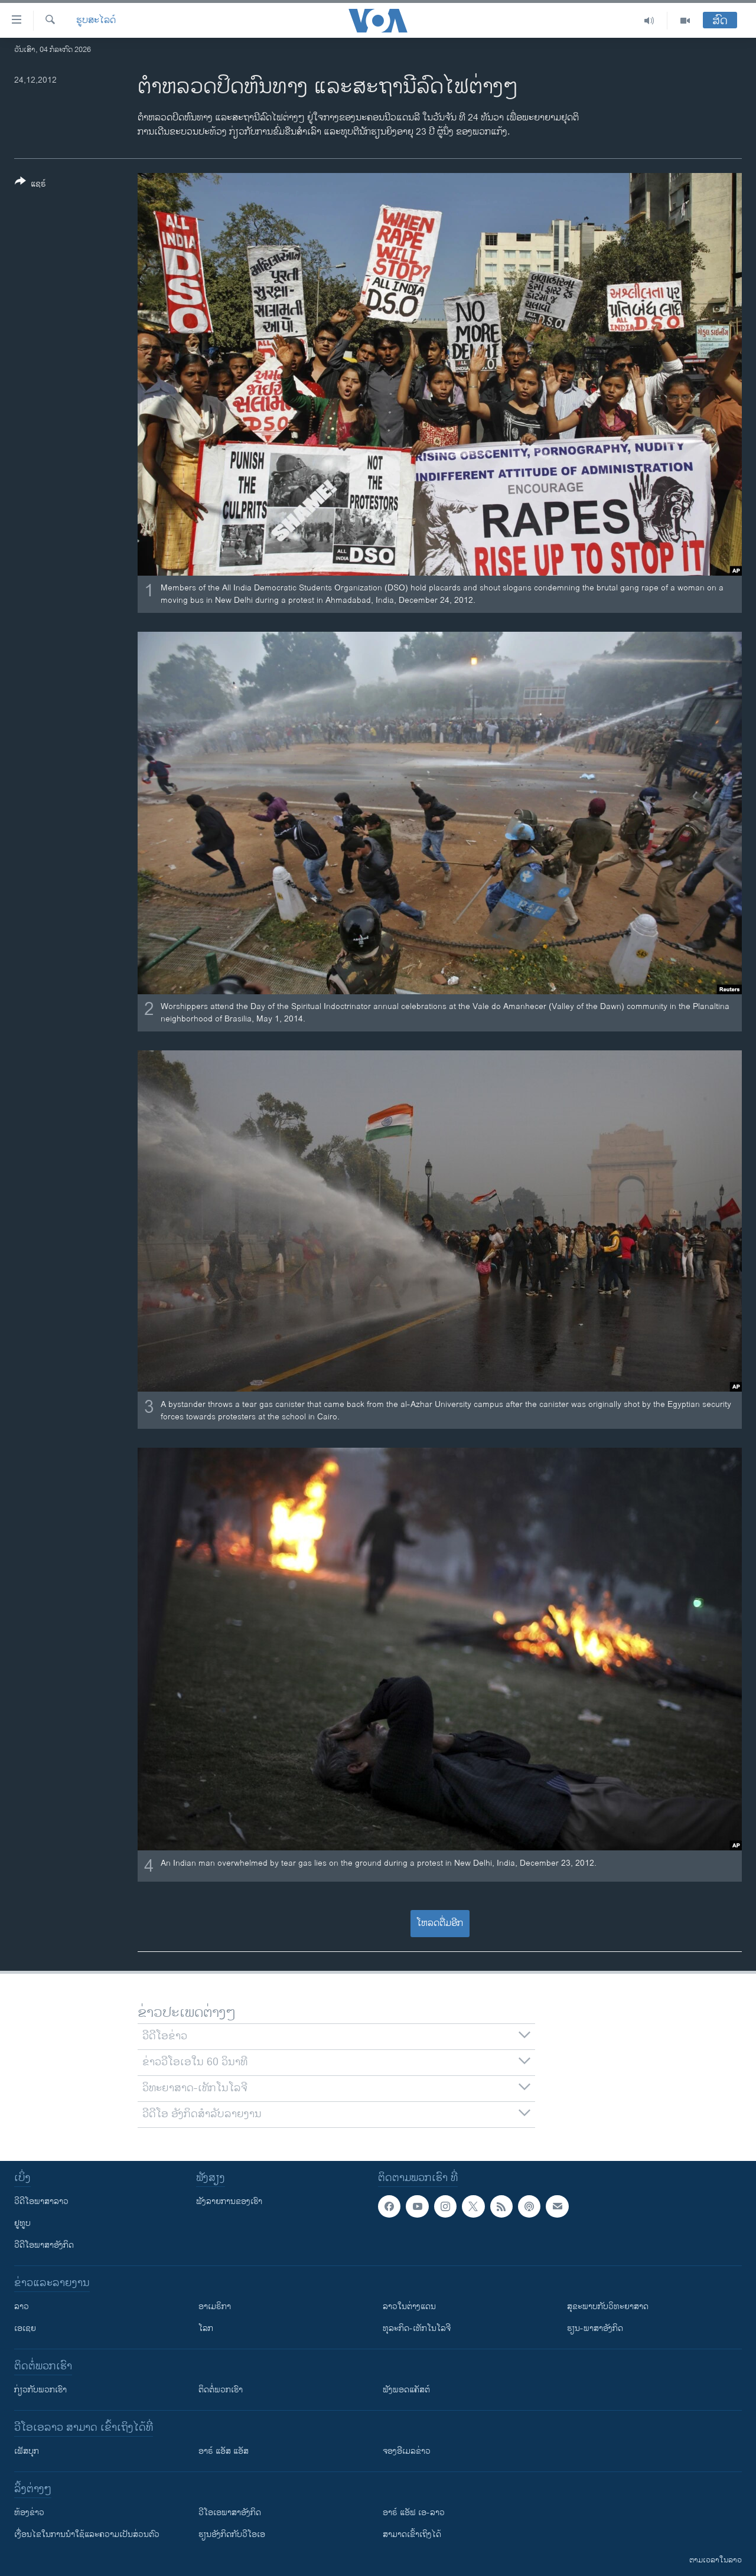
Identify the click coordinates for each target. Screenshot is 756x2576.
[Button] (30, 185)
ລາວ (21, 2306)
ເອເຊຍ (25, 2328)
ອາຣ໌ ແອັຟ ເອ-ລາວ (414, 2512)
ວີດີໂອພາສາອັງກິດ (44, 2245)
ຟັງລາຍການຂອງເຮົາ (229, 2201)
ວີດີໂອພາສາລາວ (41, 2201)
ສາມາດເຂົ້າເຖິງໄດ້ (412, 2534)
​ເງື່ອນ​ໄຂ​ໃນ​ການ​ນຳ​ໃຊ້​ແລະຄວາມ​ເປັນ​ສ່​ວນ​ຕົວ (86, 2534)
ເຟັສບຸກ (26, 2451)
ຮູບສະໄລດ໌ (96, 21)
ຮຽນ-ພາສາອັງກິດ (595, 2328)
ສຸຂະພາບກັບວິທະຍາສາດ (608, 2306)
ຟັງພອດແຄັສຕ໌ (406, 2390)
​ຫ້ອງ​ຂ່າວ (29, 2512)
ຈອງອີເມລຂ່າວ (407, 2451)
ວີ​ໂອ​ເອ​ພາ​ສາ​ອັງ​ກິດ (229, 2512)
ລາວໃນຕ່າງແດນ (409, 2306)
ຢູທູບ (22, 2223)
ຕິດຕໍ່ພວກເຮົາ (220, 2390)
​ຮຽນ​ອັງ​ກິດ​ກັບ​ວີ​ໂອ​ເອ (231, 2534)
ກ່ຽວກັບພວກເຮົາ (40, 2390)
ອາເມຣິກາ (214, 2306)
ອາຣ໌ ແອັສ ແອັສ (223, 2451)
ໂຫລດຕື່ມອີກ (439, 1923)
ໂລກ (205, 2328)
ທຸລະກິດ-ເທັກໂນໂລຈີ (417, 2328)
